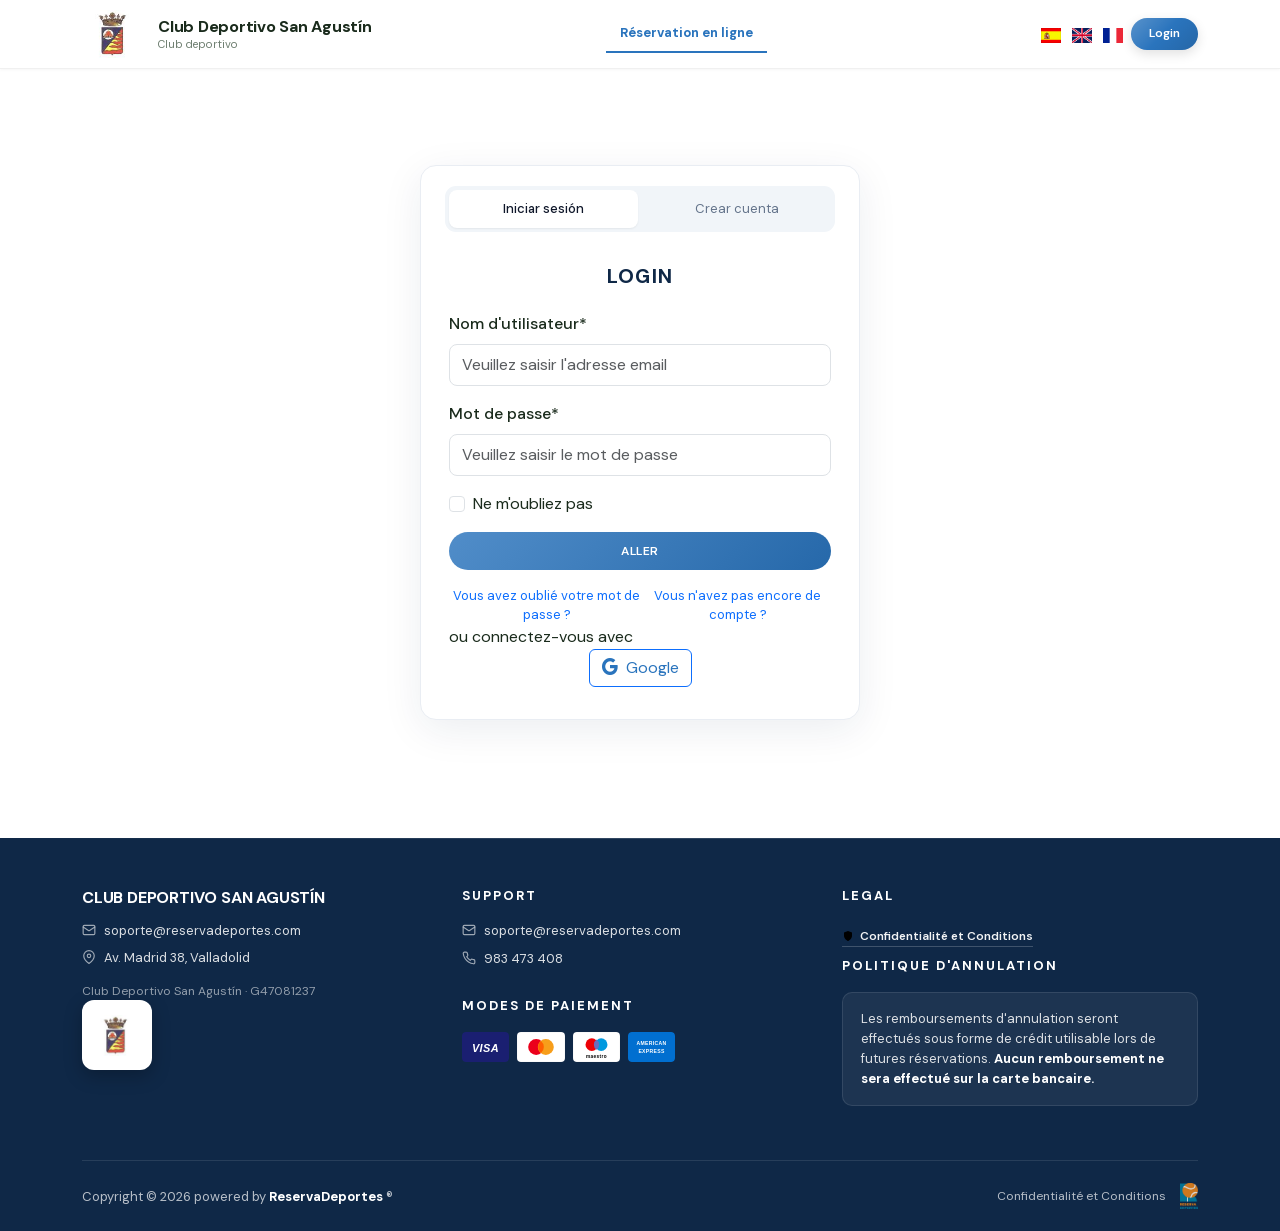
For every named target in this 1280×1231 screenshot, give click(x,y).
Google (640, 668)
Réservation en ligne (686, 32)
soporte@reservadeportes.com (202, 930)
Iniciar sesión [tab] (543, 208)
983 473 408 (523, 958)
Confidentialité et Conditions (937, 936)
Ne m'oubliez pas (533, 503)
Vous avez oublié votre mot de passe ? (546, 605)
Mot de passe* (504, 413)
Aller (640, 551)
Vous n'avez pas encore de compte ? (737, 605)
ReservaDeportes (326, 1196)
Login (1164, 33)
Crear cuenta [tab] (737, 208)
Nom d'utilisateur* (518, 323)
